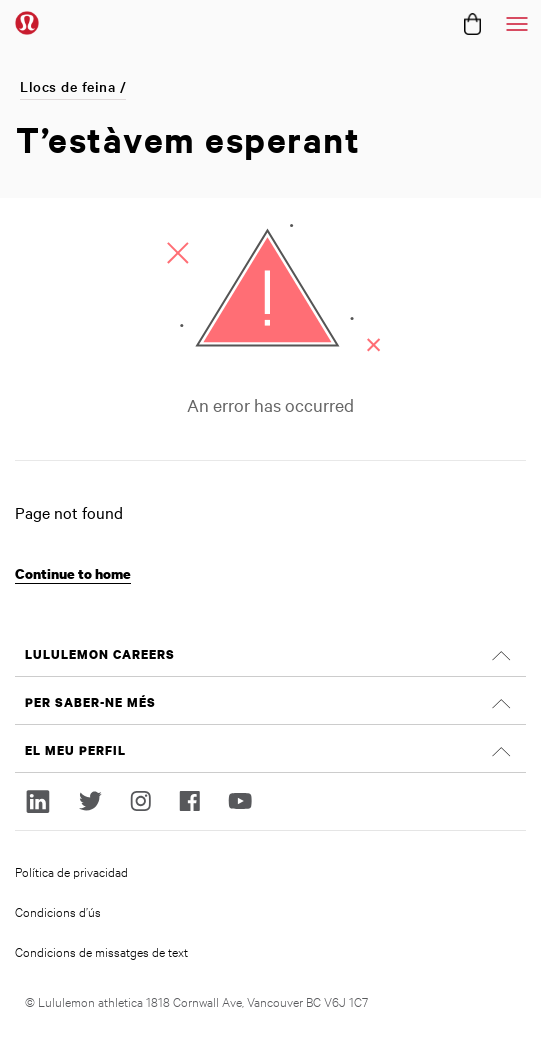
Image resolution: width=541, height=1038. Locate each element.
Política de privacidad (71, 871)
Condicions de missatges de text (101, 951)
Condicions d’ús (58, 911)
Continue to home (73, 573)
